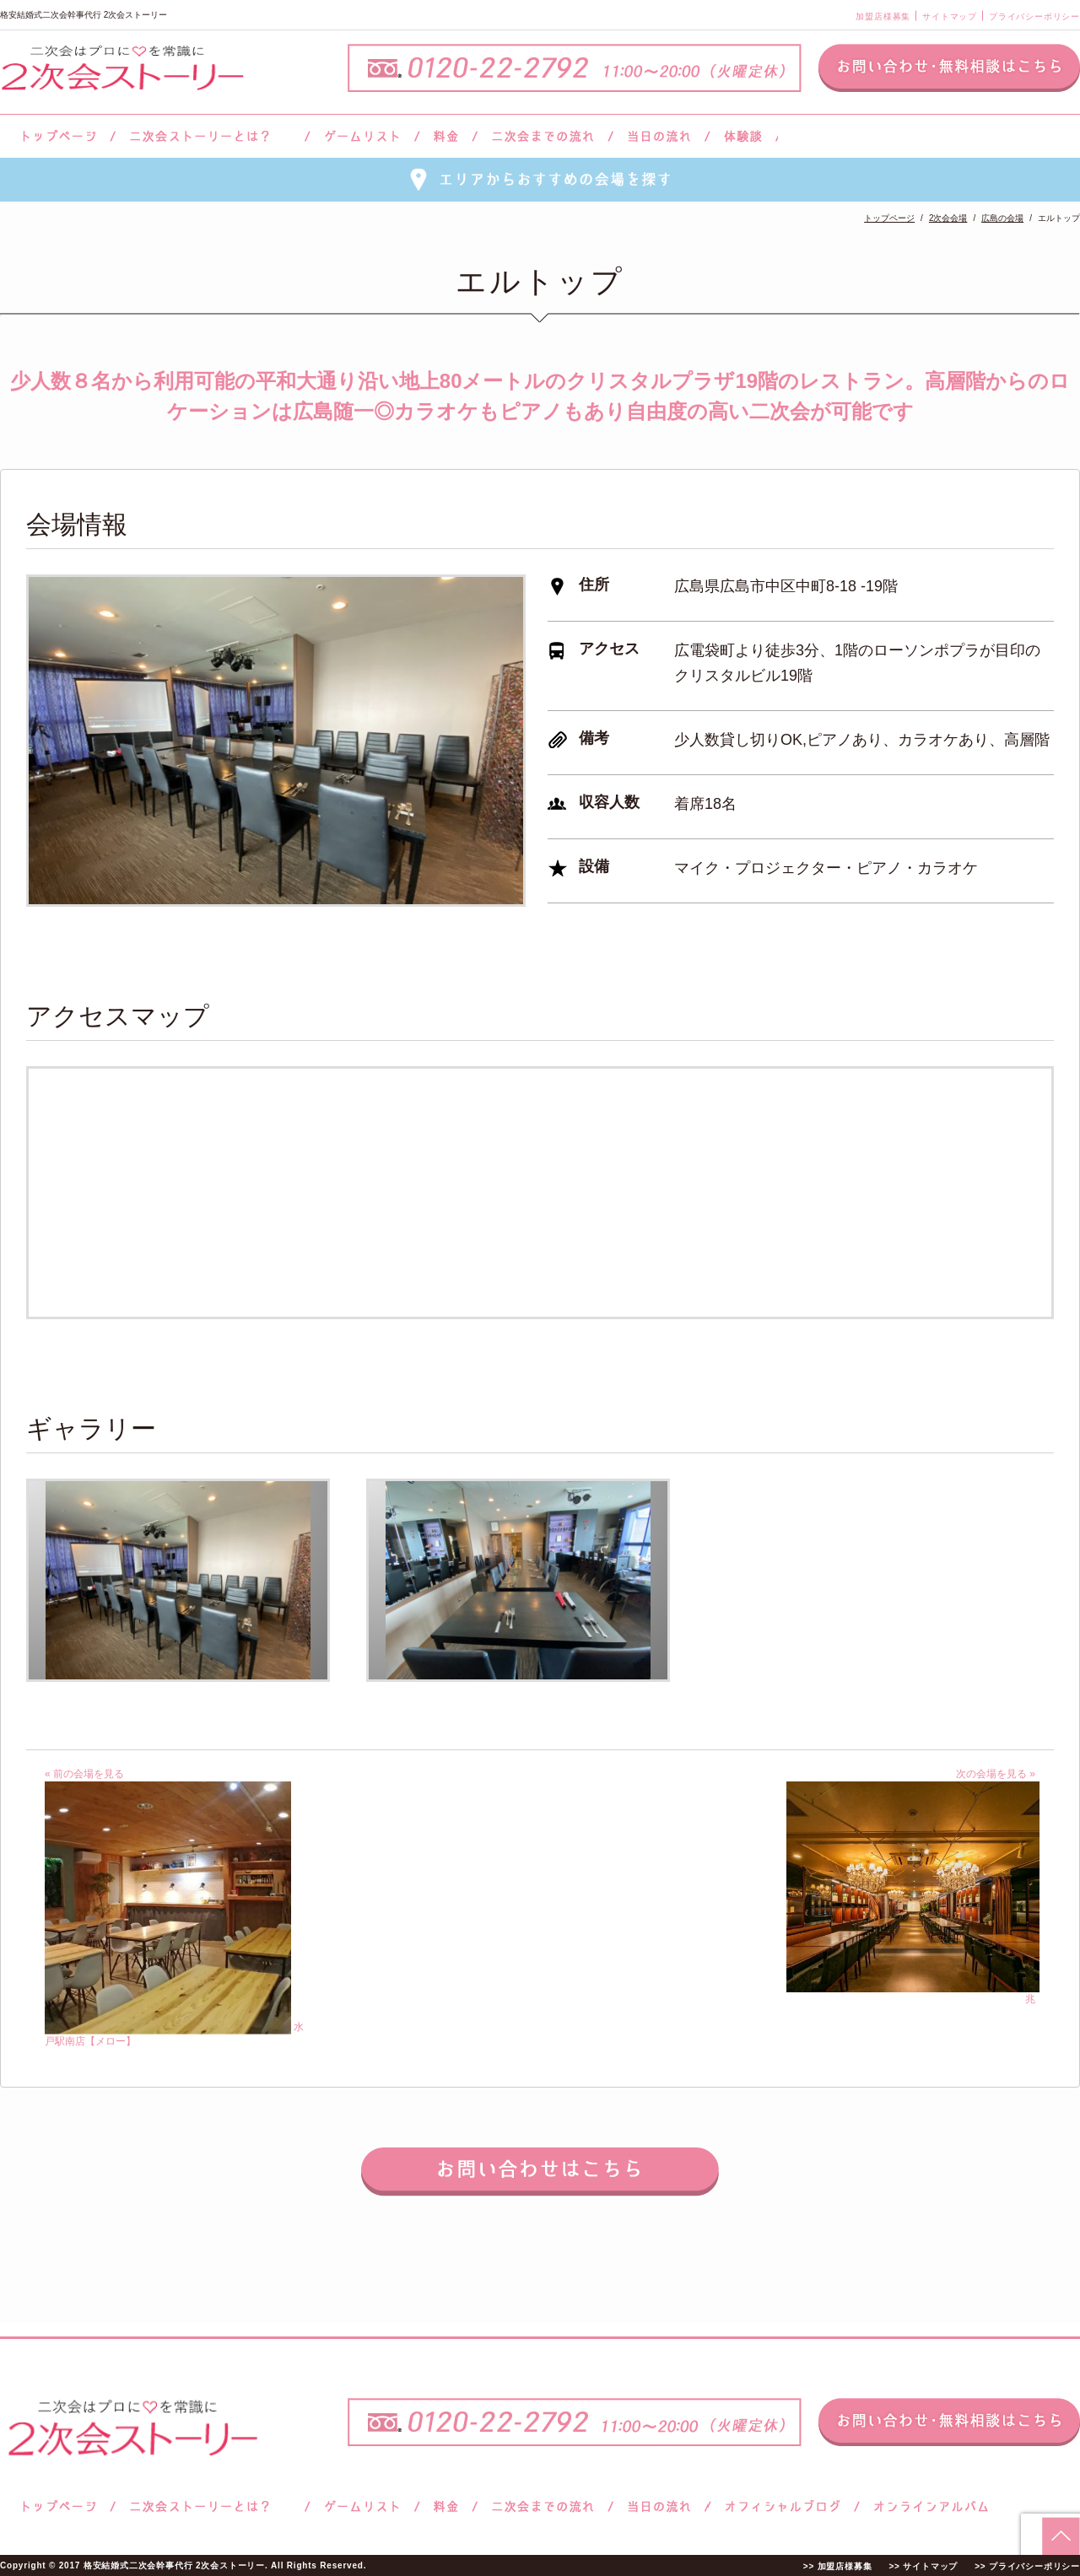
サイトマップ (949, 16)
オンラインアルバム (927, 2506)
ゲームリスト (362, 136)
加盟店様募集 (883, 16)
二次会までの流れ (543, 136)
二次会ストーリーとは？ (210, 136)
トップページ (56, 136)
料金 (446, 136)
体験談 (743, 136)
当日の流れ (659, 136)
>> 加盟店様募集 (837, 2566)
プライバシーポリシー (1034, 16)
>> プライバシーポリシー (1027, 2566)
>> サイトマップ (923, 2566)
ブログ (783, 2506)
